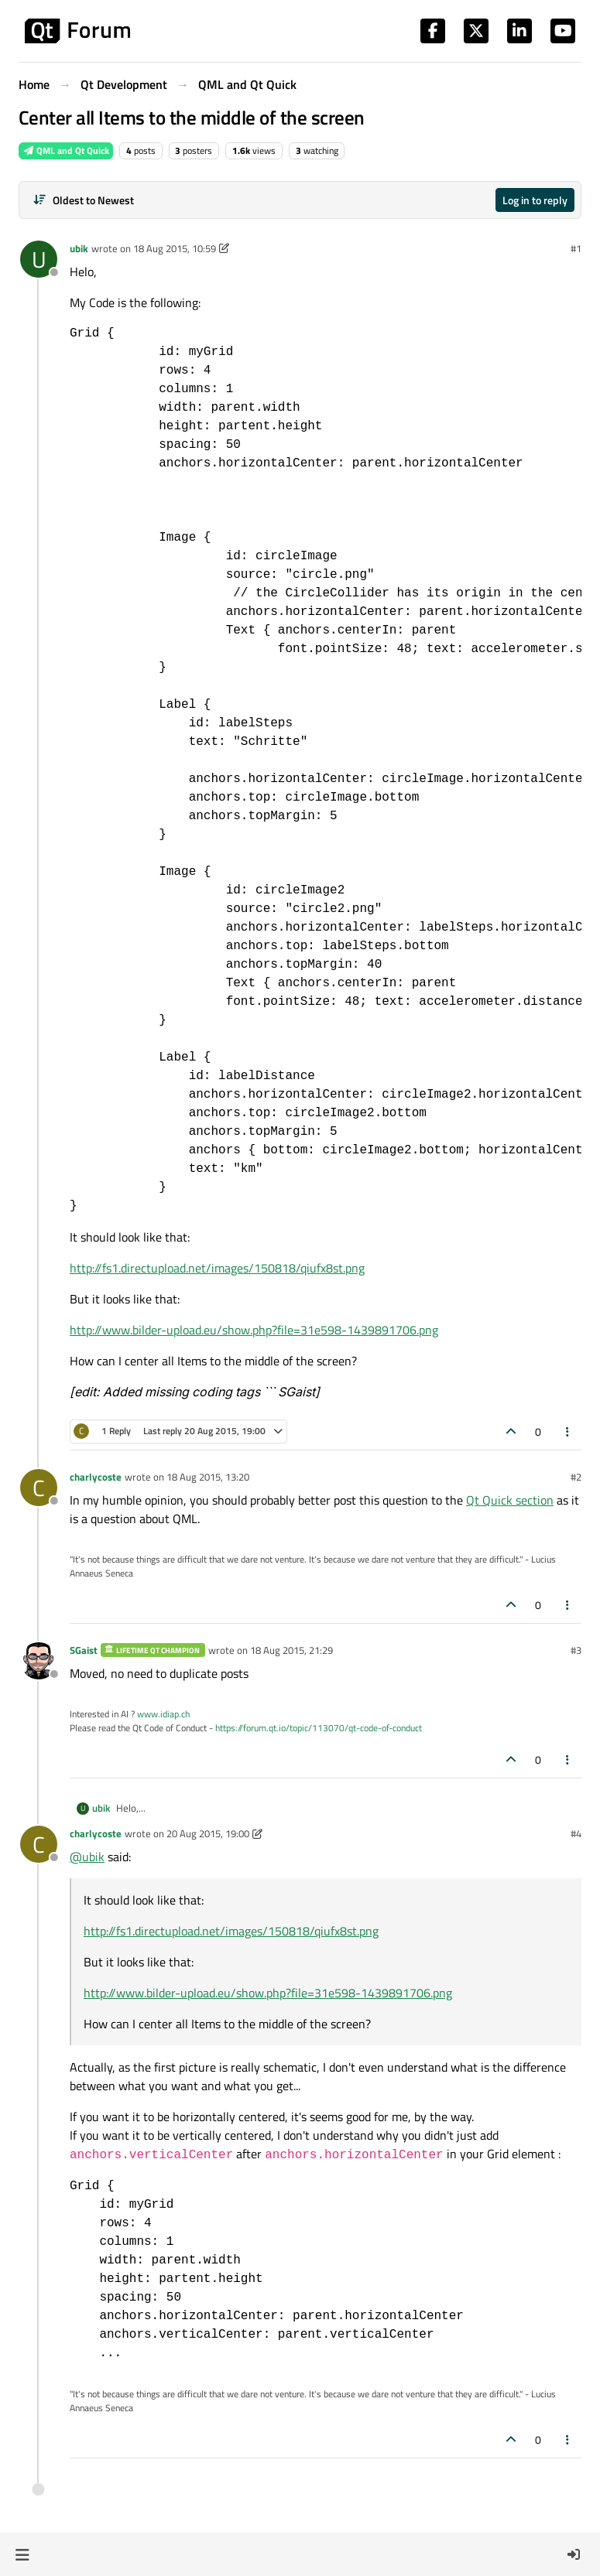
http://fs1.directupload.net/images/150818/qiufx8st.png (217, 1268)
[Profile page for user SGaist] (38, 1660)
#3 (576, 1650)
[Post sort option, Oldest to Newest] (83, 200)
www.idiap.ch (163, 1714)
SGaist (84, 1650)
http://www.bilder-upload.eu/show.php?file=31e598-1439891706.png (254, 1329)
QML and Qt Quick (65, 150)
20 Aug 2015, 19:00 (207, 1833)
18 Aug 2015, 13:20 (207, 1476)
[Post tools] (568, 1431)
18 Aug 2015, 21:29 (291, 1650)
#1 (576, 248)
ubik (79, 248)
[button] (22, 2554)
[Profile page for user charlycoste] (38, 1487)
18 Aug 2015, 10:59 (174, 248)
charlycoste (96, 1476)
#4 (576, 1833)
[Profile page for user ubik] (38, 259)
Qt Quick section (510, 1500)
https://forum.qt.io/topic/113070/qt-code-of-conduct (318, 1727)
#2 (576, 1476)
